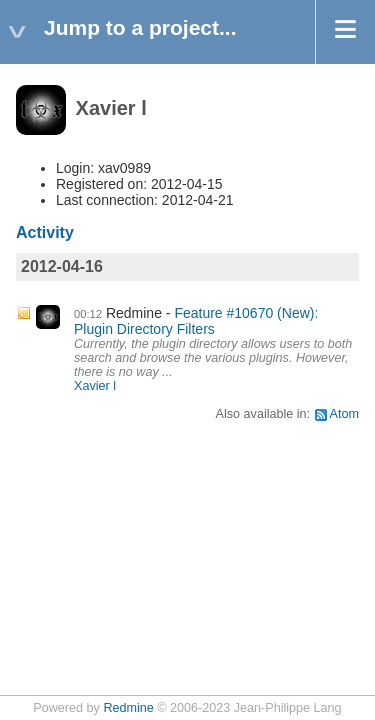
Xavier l (95, 386)
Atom (344, 414)
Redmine (128, 708)
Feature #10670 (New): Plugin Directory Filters (196, 321)
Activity (45, 232)
